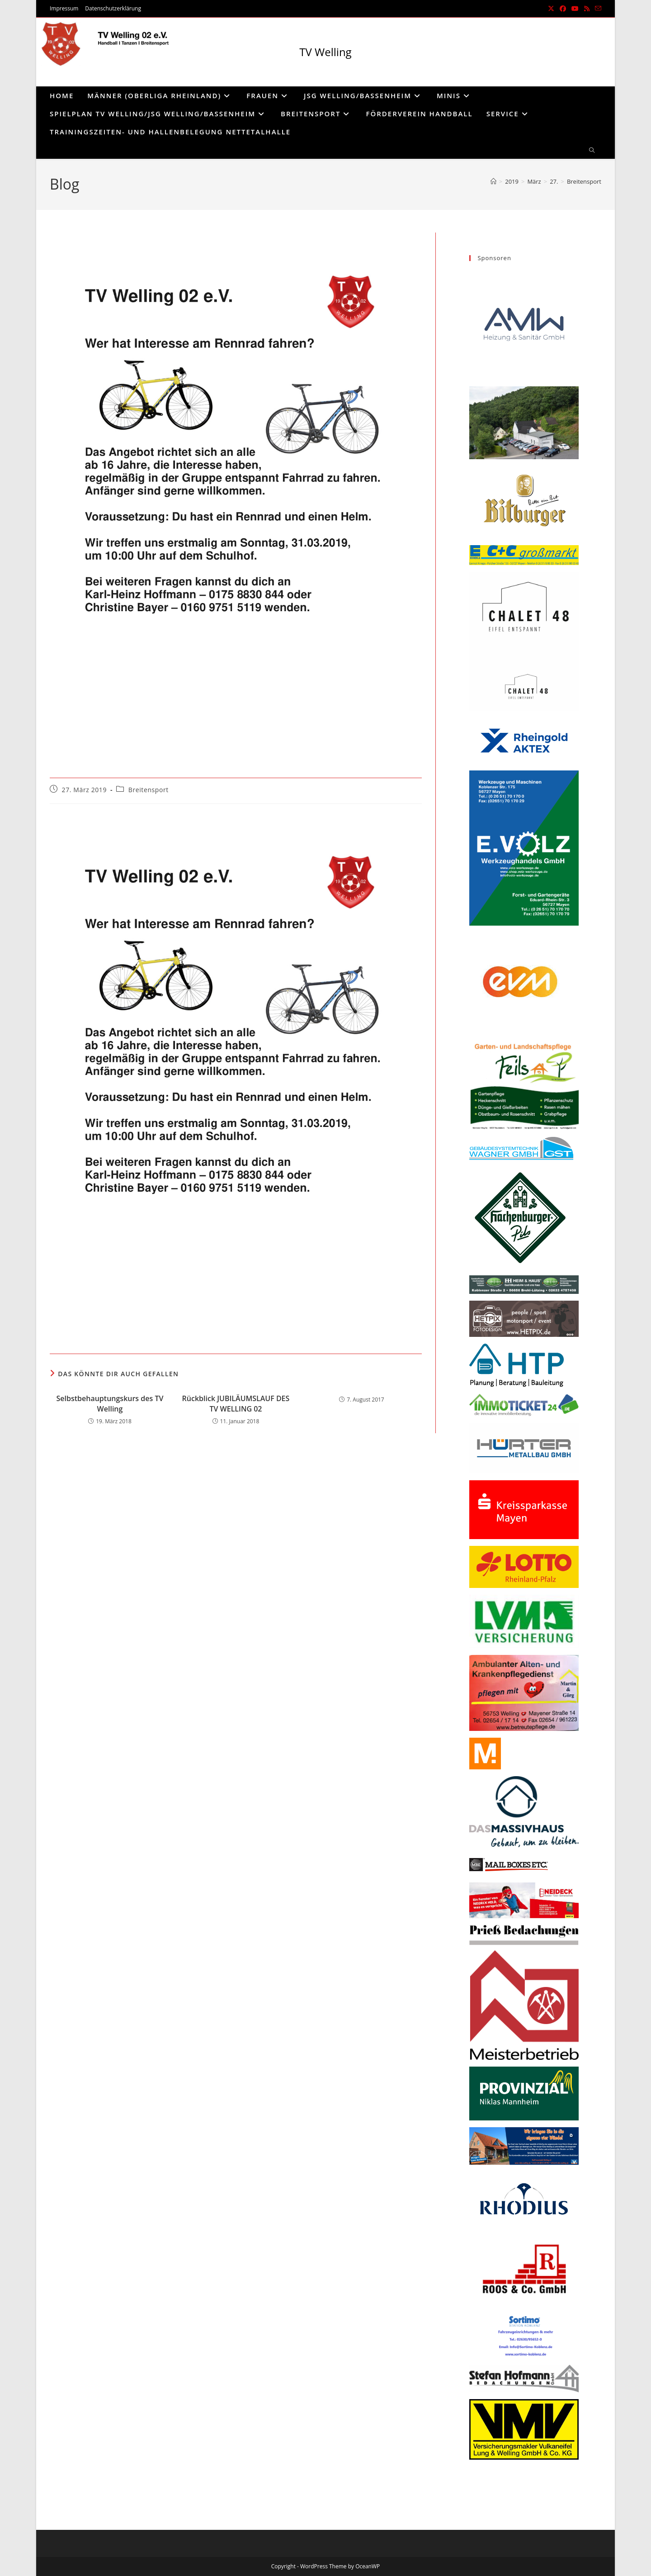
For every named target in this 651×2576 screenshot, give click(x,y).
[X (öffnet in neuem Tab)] (551, 8)
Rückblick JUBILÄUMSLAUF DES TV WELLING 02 (236, 1403)
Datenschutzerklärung (113, 8)
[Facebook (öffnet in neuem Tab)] (563, 8)
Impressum (64, 8)
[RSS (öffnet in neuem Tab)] (586, 8)
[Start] (493, 181)
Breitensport (584, 181)
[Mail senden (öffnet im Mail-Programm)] (596, 8)
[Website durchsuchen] (591, 151)
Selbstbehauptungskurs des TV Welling (110, 1403)
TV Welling (325, 51)
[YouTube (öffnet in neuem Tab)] (575, 8)
